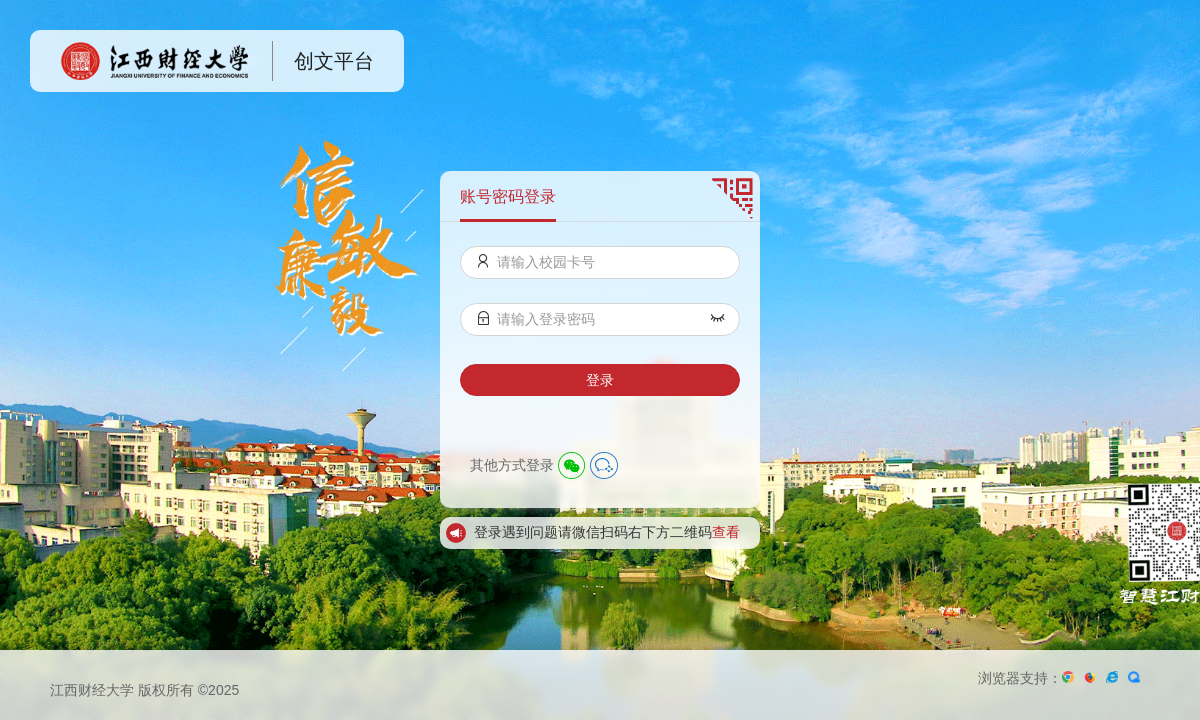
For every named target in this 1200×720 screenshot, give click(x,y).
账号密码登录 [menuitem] (508, 196)
